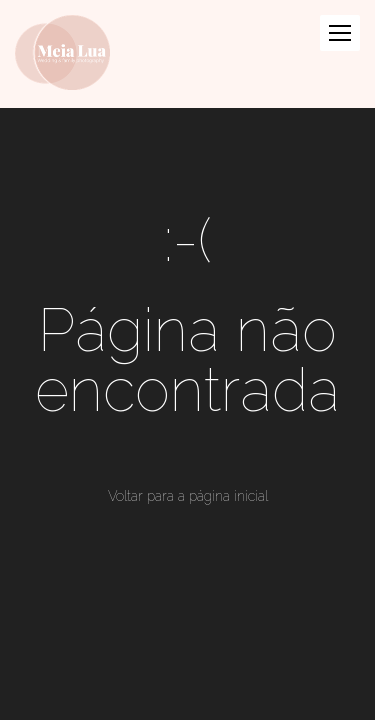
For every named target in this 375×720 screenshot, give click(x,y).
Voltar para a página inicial (188, 496)
